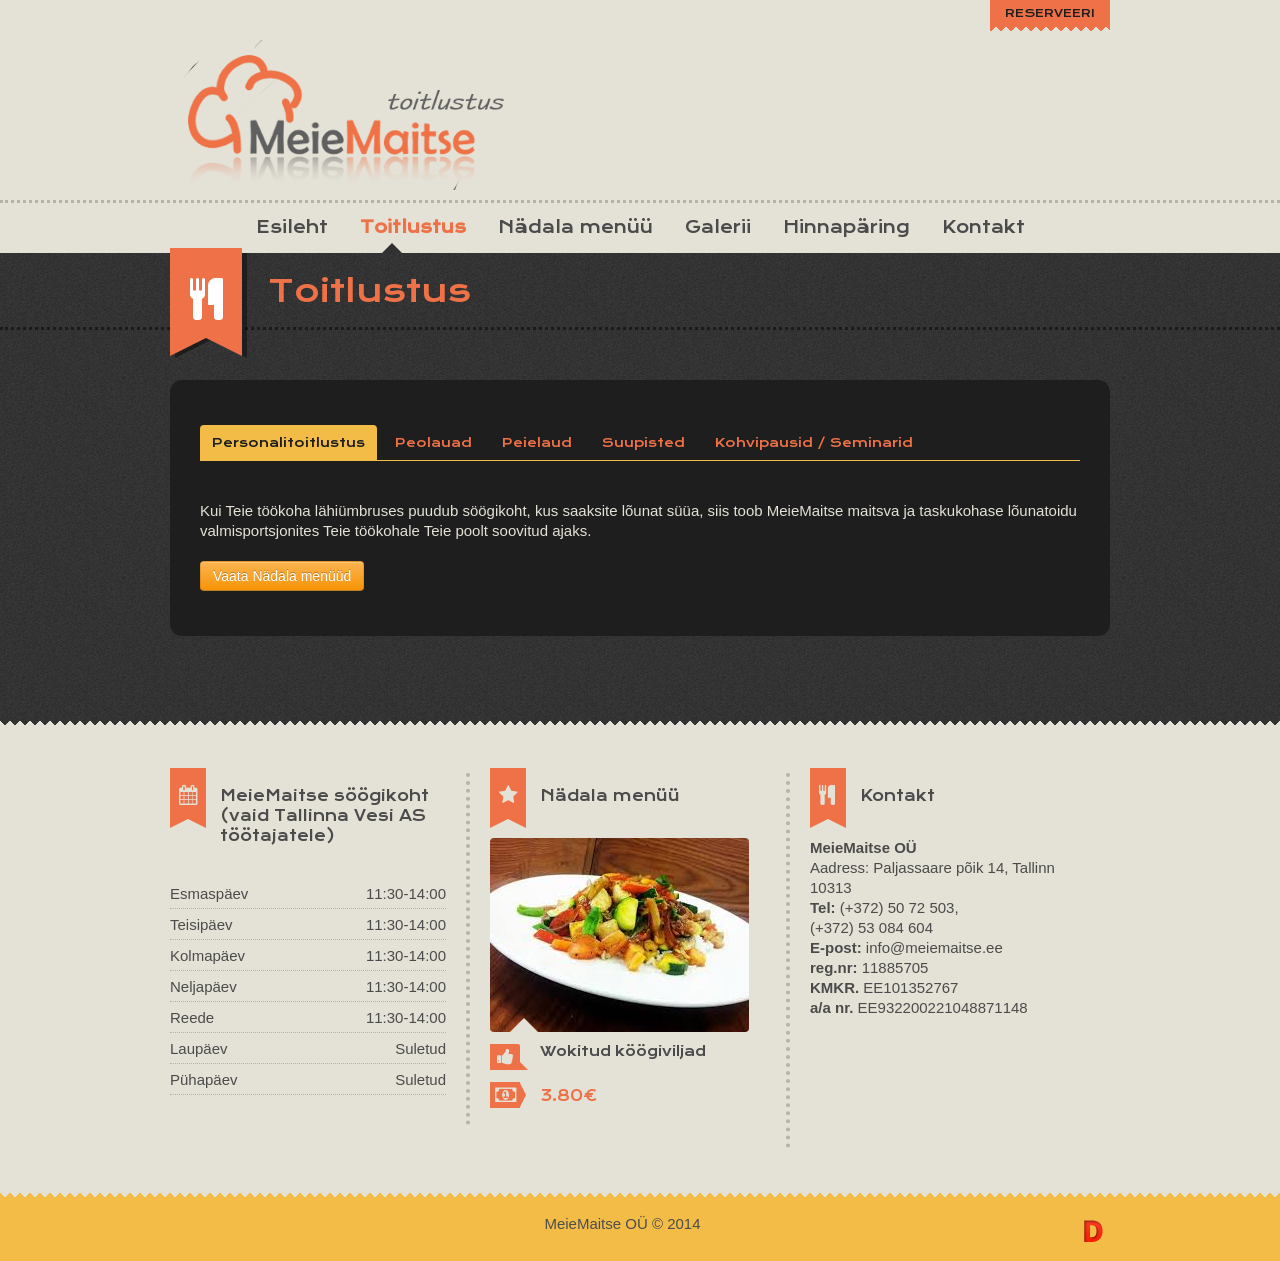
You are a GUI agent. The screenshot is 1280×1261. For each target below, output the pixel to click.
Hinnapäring (846, 227)
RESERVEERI (1050, 13)
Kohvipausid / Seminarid (814, 442)
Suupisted (643, 442)
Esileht (292, 227)
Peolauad (433, 442)
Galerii (718, 227)
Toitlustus (413, 227)
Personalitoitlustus (288, 442)
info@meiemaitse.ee (934, 947)
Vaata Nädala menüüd (282, 576)
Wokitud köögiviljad (623, 1051)
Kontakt (983, 227)
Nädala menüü (575, 227)
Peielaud (537, 442)
